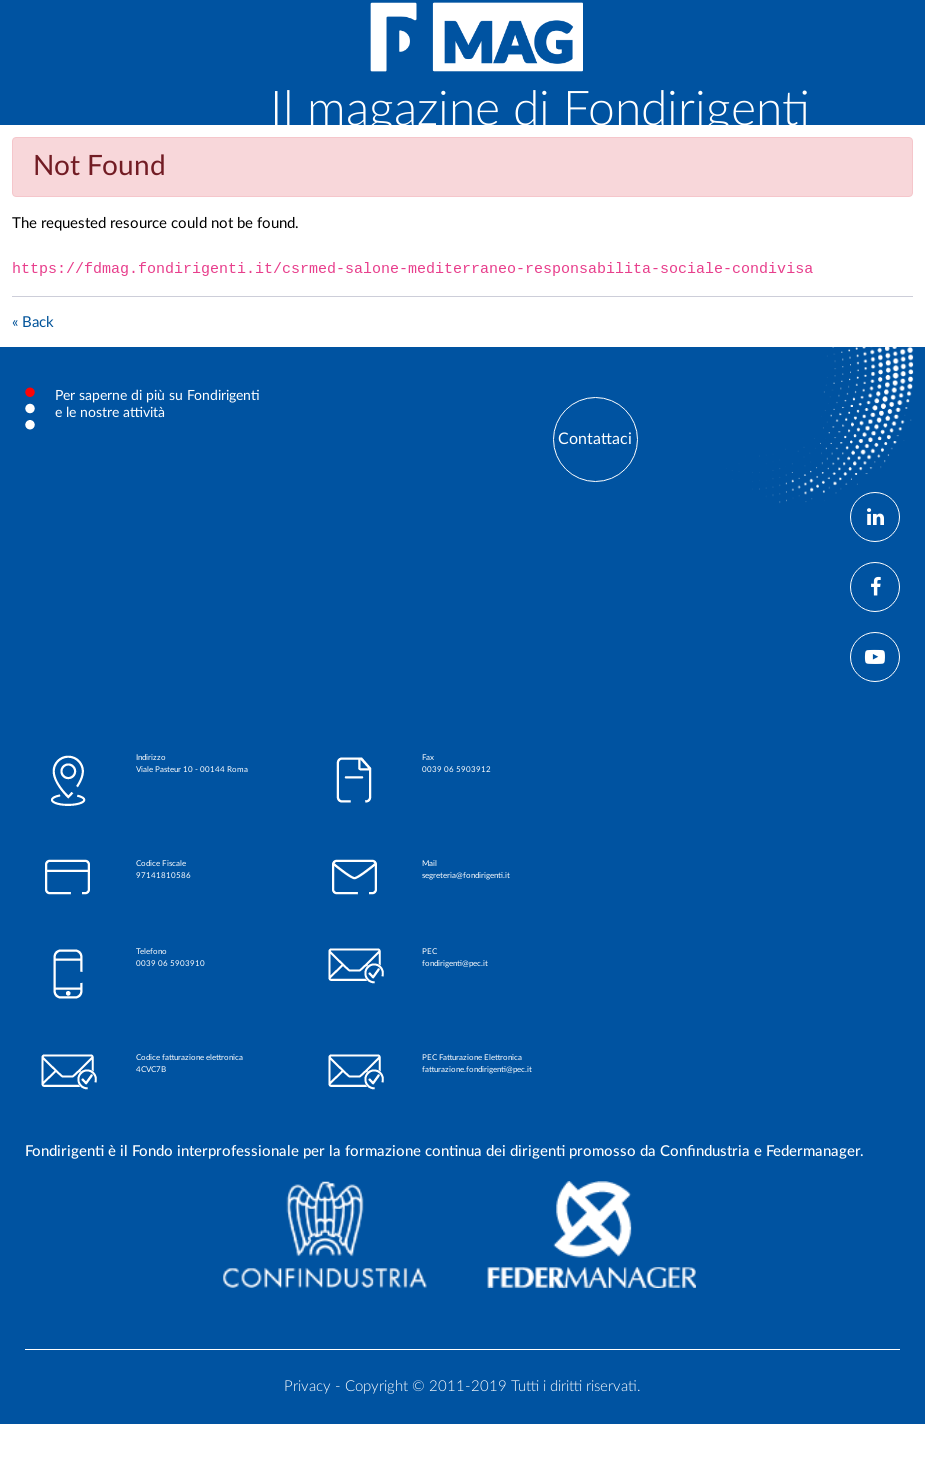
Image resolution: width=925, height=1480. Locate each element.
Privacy (307, 1386)
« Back (33, 322)
